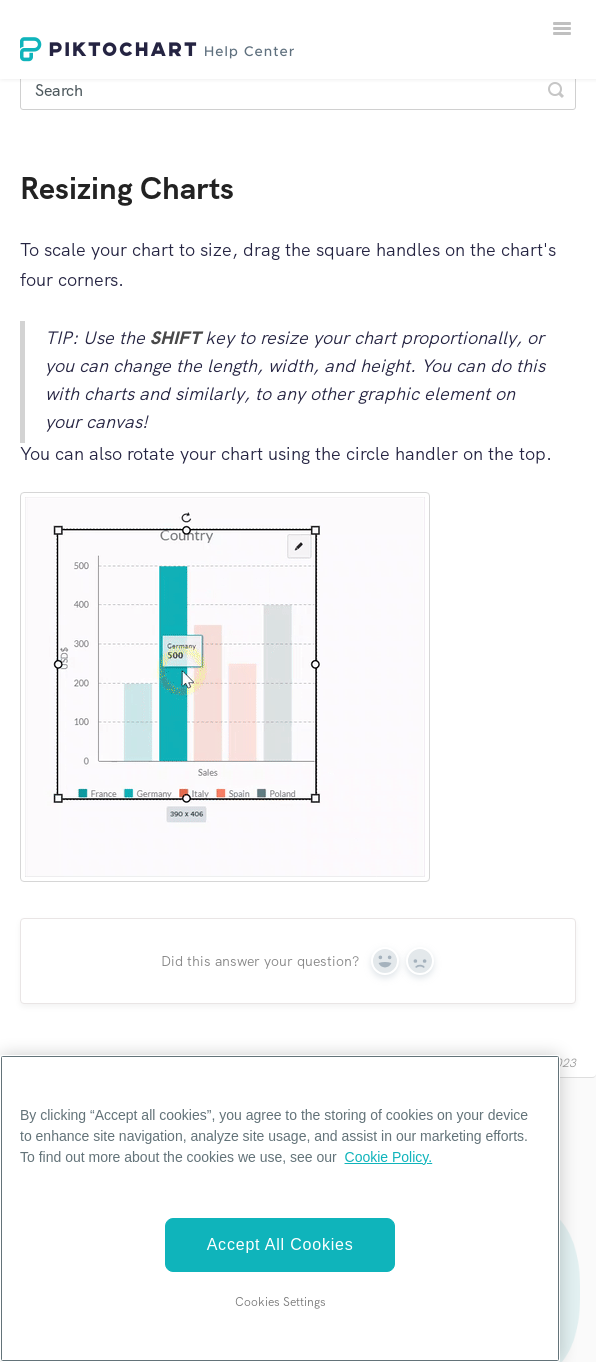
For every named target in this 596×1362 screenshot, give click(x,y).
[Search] (298, 90)
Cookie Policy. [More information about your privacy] (389, 1157)
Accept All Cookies (280, 1244)
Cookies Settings (280, 1302)
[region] (280, 1208)
